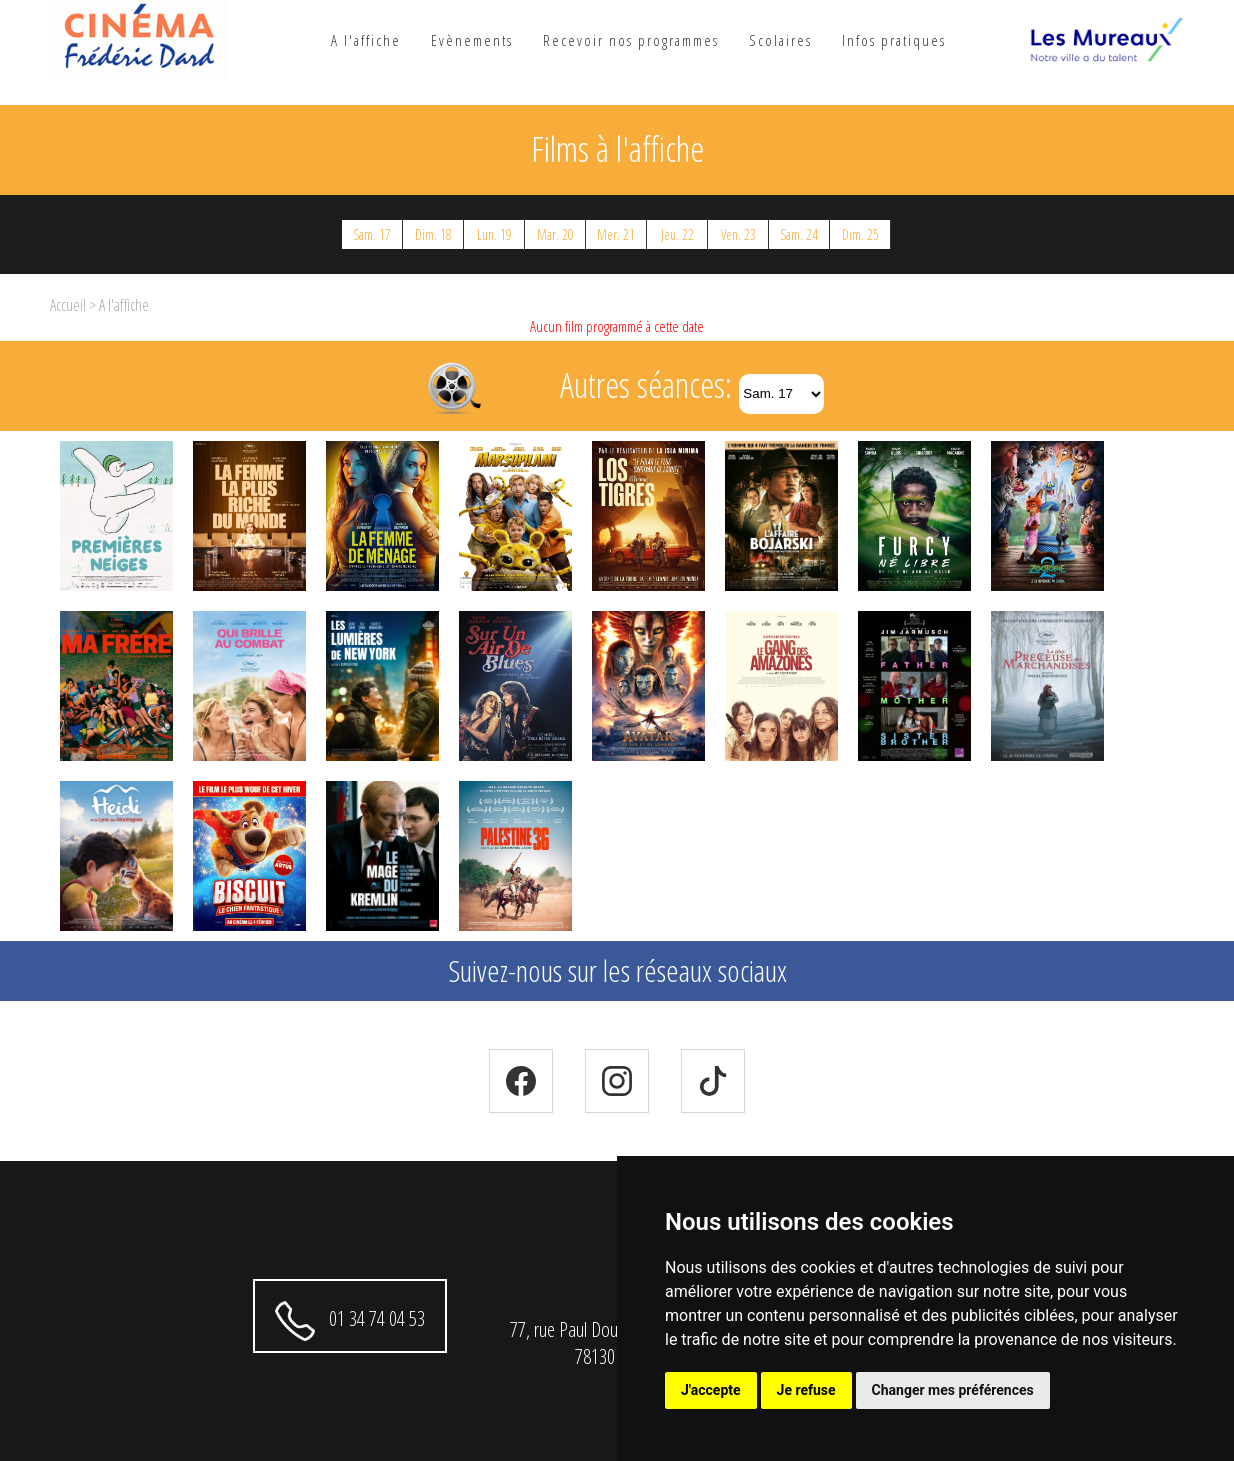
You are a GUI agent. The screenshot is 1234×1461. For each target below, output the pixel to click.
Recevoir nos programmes (631, 40)
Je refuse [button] (806, 1390)
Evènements (472, 40)
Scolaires (780, 40)
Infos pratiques (894, 40)
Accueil (68, 305)
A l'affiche (366, 40)
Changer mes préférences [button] (953, 1390)
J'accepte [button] (711, 1390)
